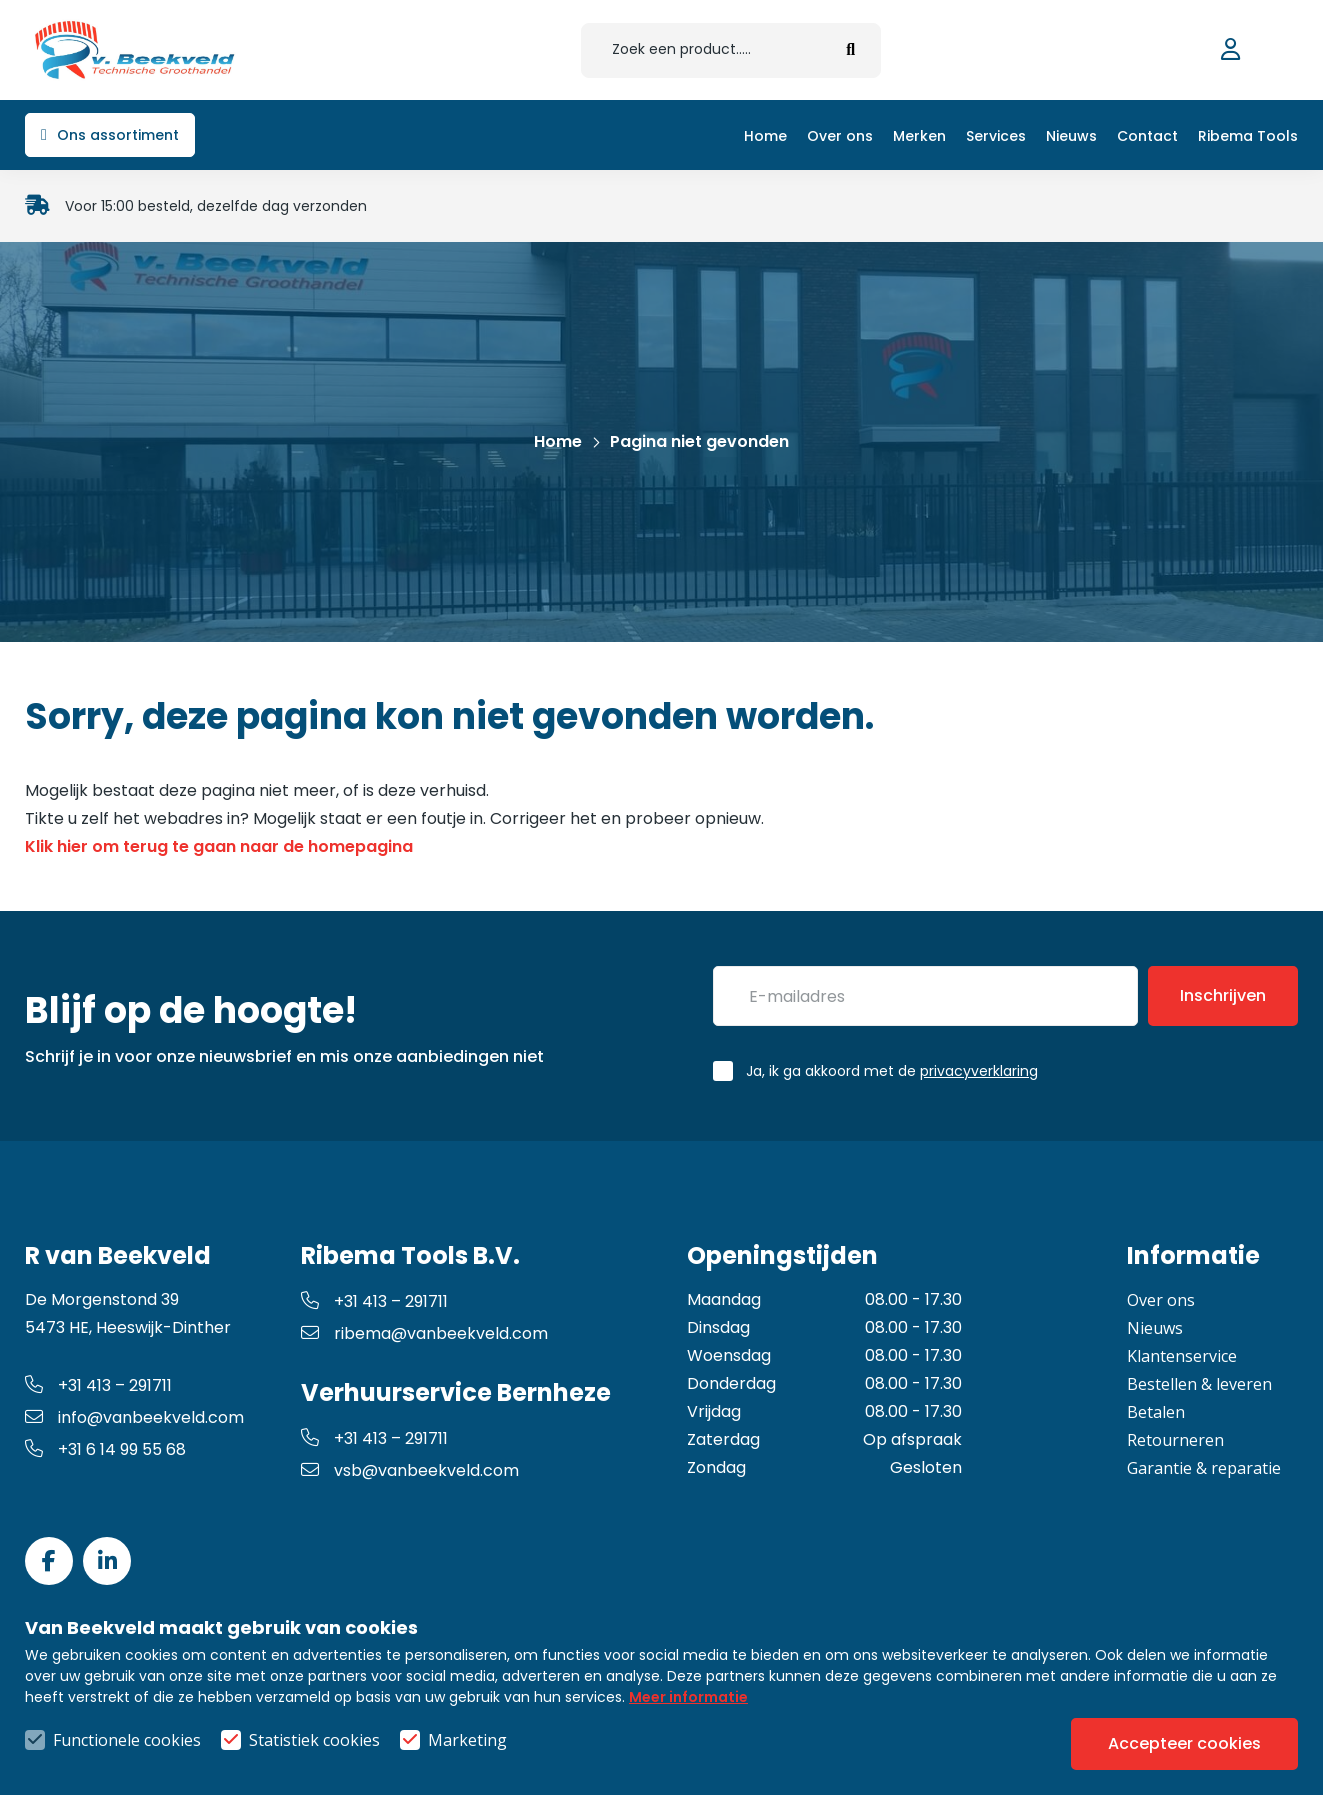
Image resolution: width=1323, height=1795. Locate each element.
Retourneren (1175, 1440)
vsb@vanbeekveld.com (410, 1470)
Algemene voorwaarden (512, 1740)
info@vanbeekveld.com (134, 1417)
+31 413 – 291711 (98, 1385)
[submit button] (851, 50)
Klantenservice (1182, 1356)
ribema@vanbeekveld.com (424, 1333)
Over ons (1161, 1300)
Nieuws (1155, 1328)
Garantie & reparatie (1204, 1468)
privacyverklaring (979, 1071)
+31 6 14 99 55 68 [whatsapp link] (105, 1449)
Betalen (1156, 1412)
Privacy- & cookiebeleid (728, 1740)
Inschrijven (1223, 995)
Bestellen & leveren (1199, 1384)
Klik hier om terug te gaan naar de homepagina (219, 846)
